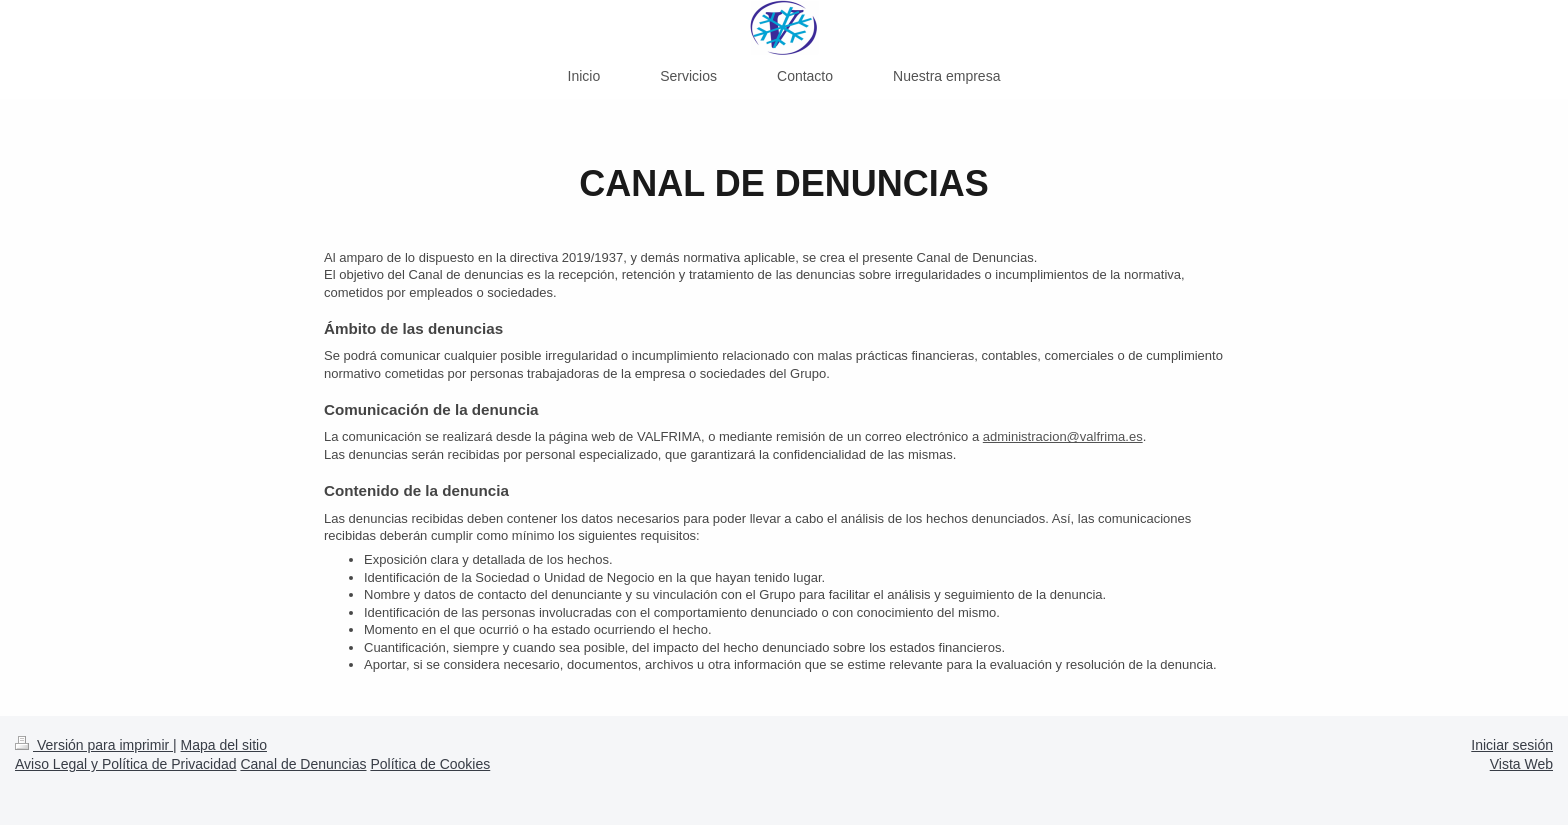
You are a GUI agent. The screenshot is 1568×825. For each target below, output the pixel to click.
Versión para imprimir (94, 745)
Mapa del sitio (224, 745)
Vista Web (1521, 764)
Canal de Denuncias (303, 764)
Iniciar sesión (1512, 745)
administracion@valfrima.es (1063, 436)
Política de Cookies (430, 764)
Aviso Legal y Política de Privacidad (126, 764)
